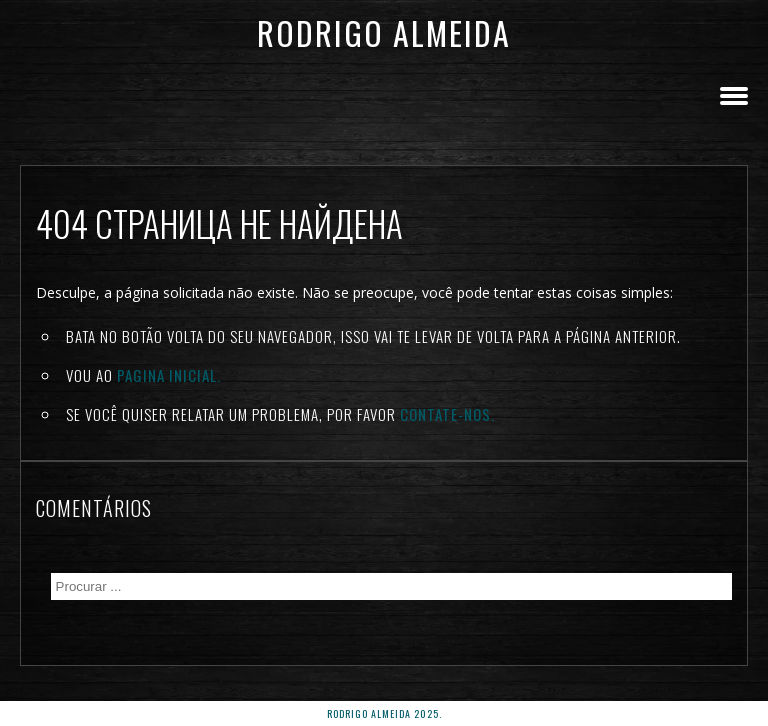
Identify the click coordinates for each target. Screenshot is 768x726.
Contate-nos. (447, 414)
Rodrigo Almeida (384, 32)
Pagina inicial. (169, 375)
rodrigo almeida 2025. (384, 713)
